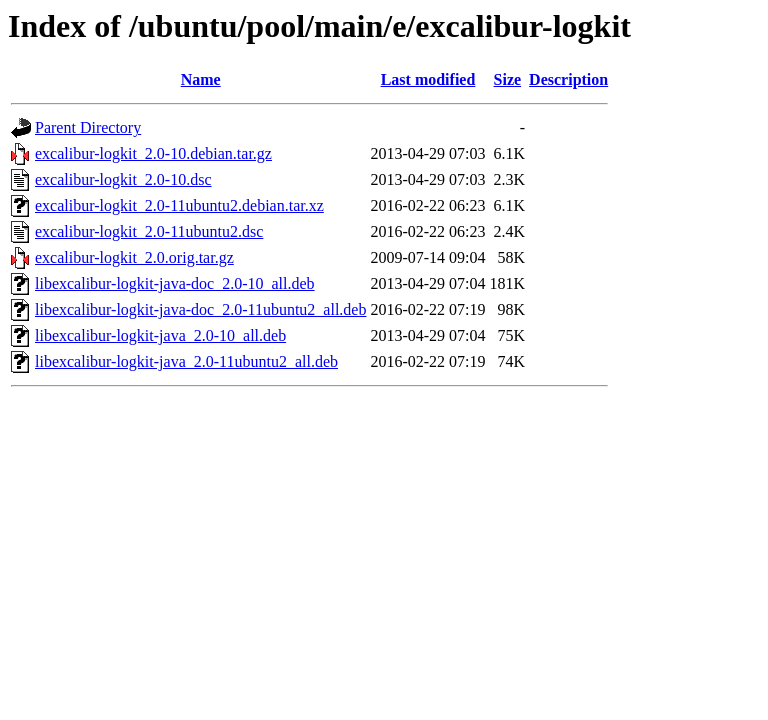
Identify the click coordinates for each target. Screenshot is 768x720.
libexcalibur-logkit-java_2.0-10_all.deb (160, 335)
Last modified (428, 79)
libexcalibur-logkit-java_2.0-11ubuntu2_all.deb (186, 361)
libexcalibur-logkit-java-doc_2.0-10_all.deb (175, 283)
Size (508, 79)
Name (201, 79)
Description (568, 79)
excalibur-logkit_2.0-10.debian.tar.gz (153, 153)
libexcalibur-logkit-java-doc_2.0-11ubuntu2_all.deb (200, 309)
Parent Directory (88, 127)
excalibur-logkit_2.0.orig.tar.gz (134, 257)
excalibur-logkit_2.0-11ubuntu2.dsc (149, 231)
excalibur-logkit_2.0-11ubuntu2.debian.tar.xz (179, 205)
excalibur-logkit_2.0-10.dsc (123, 179)
